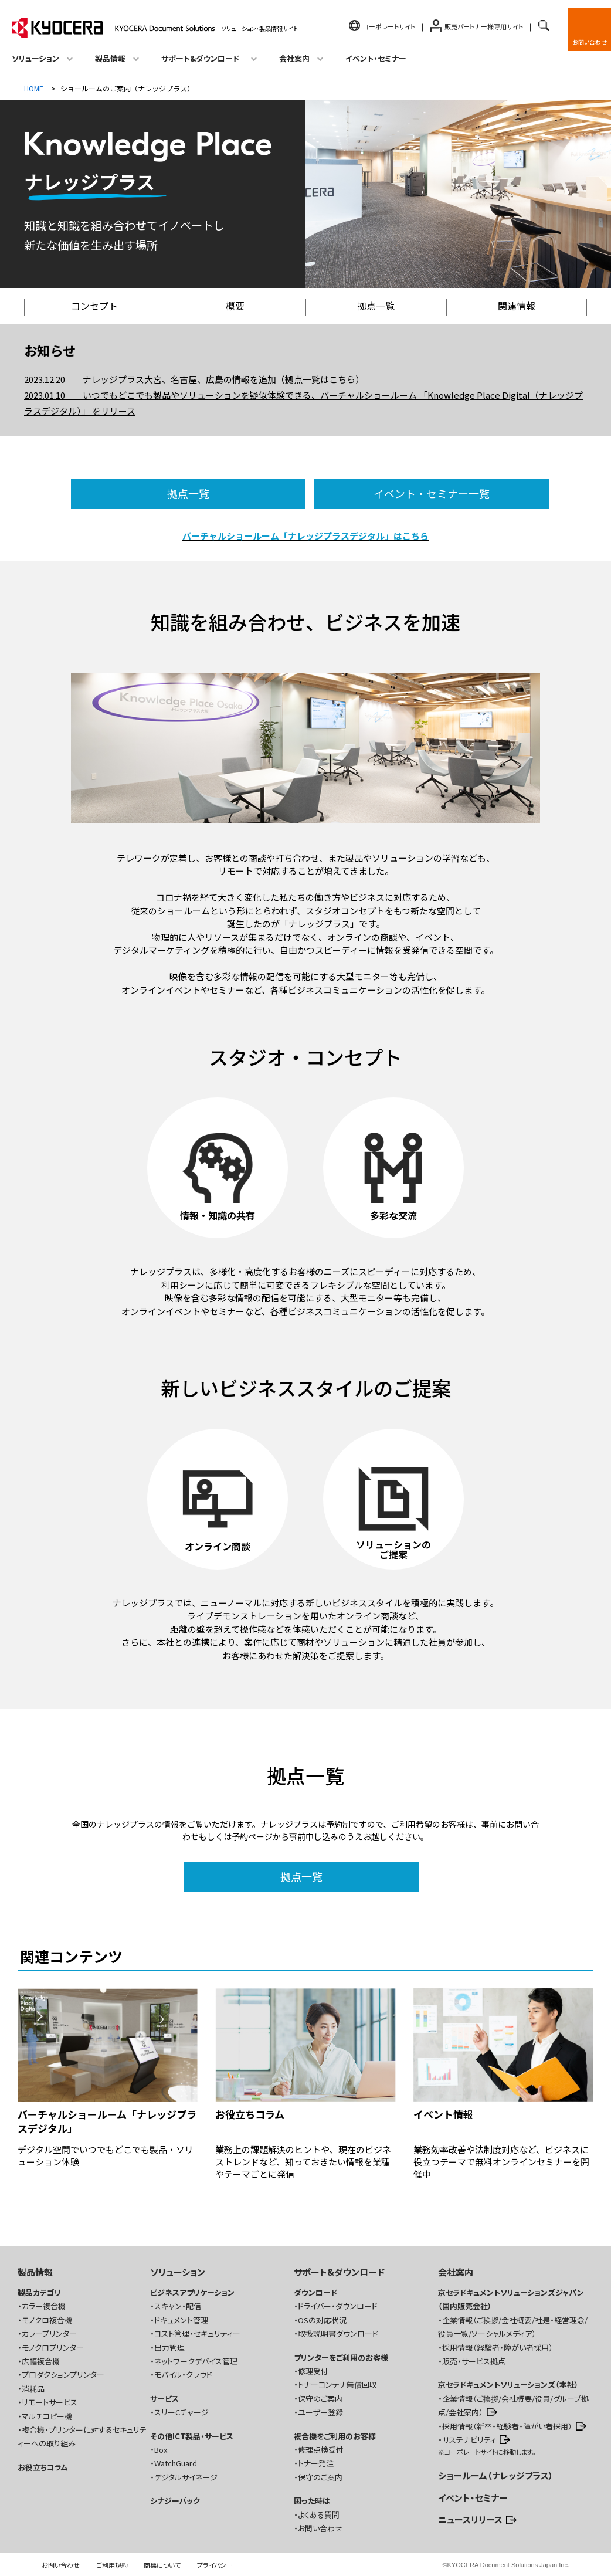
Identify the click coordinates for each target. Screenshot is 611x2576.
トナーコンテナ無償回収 (337, 2384)
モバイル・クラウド (183, 2374)
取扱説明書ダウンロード (338, 2333)
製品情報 (35, 2272)
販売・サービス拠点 (473, 2361)
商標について (162, 2565)
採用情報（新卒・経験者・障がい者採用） (507, 2426)
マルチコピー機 (47, 2416)
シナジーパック (175, 2500)
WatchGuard (175, 2463)
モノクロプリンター (53, 2347)
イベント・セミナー (375, 58)
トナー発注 (316, 2463)
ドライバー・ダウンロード (338, 2305)
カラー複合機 (44, 2305)
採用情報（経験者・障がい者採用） (497, 2347)
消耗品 (33, 2388)
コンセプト (94, 306)
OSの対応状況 (322, 2320)
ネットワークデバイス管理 (195, 2361)
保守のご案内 (320, 2398)
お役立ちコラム (43, 2467)
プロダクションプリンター (63, 2374)
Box (160, 2449)
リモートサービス (49, 2402)
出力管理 (169, 2347)
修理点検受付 (321, 2449)
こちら (342, 379)
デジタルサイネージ (186, 2477)
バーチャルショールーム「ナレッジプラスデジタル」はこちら (305, 536)
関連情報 (516, 306)
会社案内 (455, 2272)
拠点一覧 (376, 306)
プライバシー (214, 2565)
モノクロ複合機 (47, 2320)
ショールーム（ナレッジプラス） (496, 2475)
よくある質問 (319, 2514)
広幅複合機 (41, 2361)
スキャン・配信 (177, 2305)
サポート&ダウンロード (339, 2272)
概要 (235, 306)
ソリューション (177, 2272)
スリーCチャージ (181, 2412)
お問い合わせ (589, 42)
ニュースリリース (470, 2519)
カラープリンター (49, 2333)
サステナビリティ (469, 2439)
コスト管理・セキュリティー (197, 2333)
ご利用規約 (112, 2565)
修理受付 (313, 2371)
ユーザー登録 (320, 2412)
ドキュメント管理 (181, 2320)
